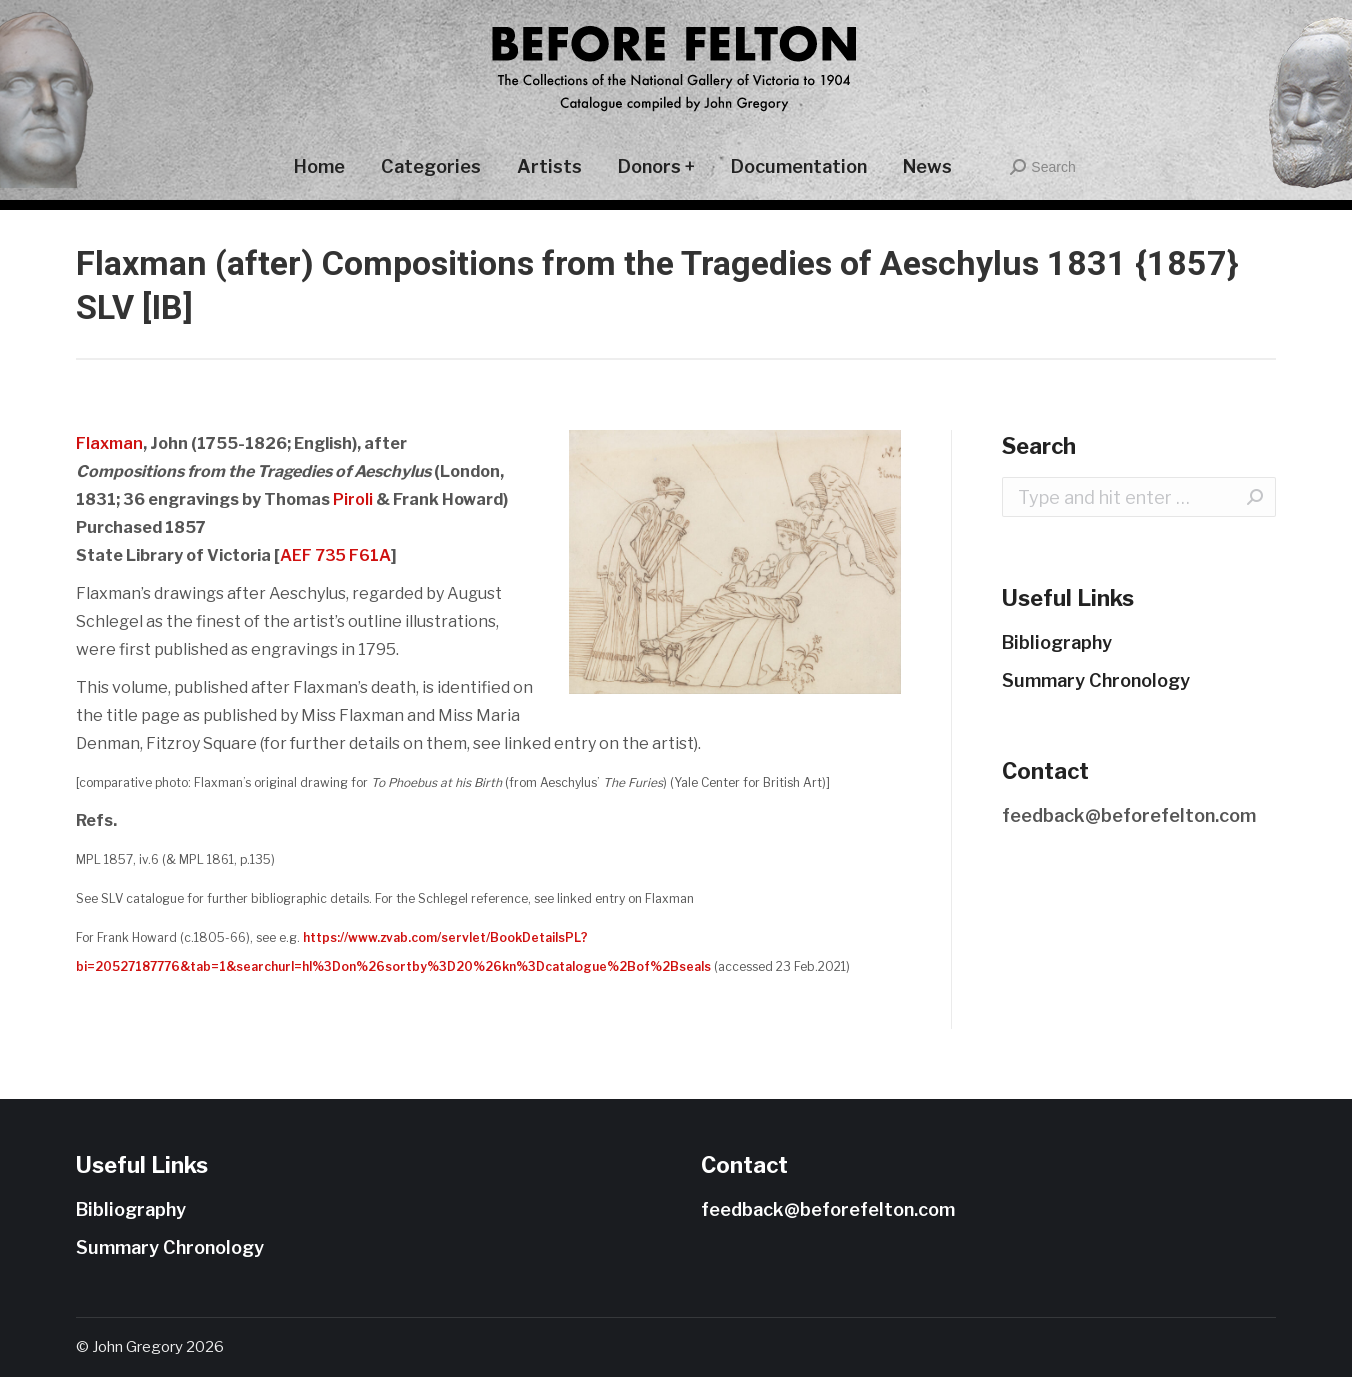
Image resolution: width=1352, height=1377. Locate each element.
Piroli (353, 499)
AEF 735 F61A (335, 555)
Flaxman (109, 443)
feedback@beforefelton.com (1129, 815)
